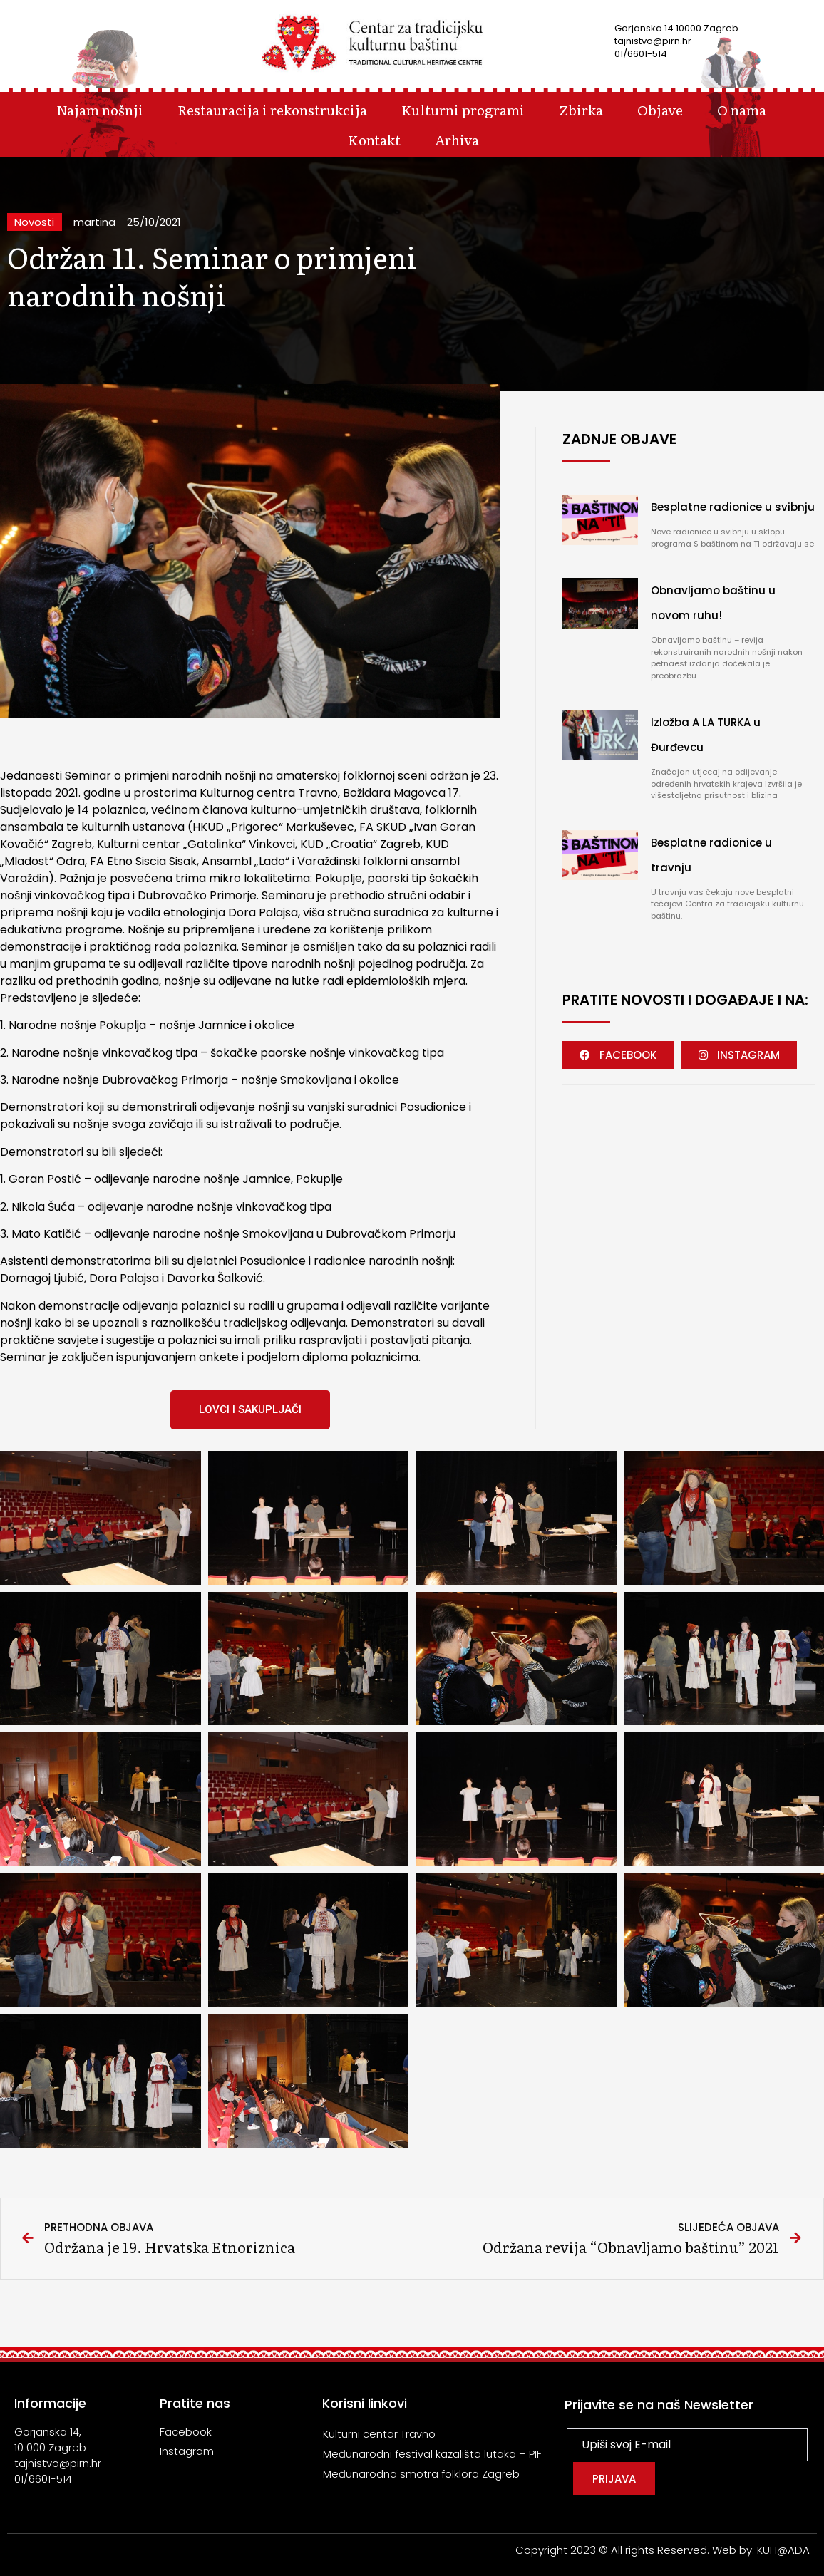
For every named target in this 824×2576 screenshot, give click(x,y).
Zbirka (581, 109)
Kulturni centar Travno (379, 2433)
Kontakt (374, 139)
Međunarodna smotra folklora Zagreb (421, 2473)
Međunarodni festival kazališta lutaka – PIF (432, 2453)
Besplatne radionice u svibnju (733, 507)
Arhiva (457, 139)
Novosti (34, 221)
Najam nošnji (99, 109)
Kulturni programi (463, 109)
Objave (660, 109)
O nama (741, 109)
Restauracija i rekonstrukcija (272, 109)
